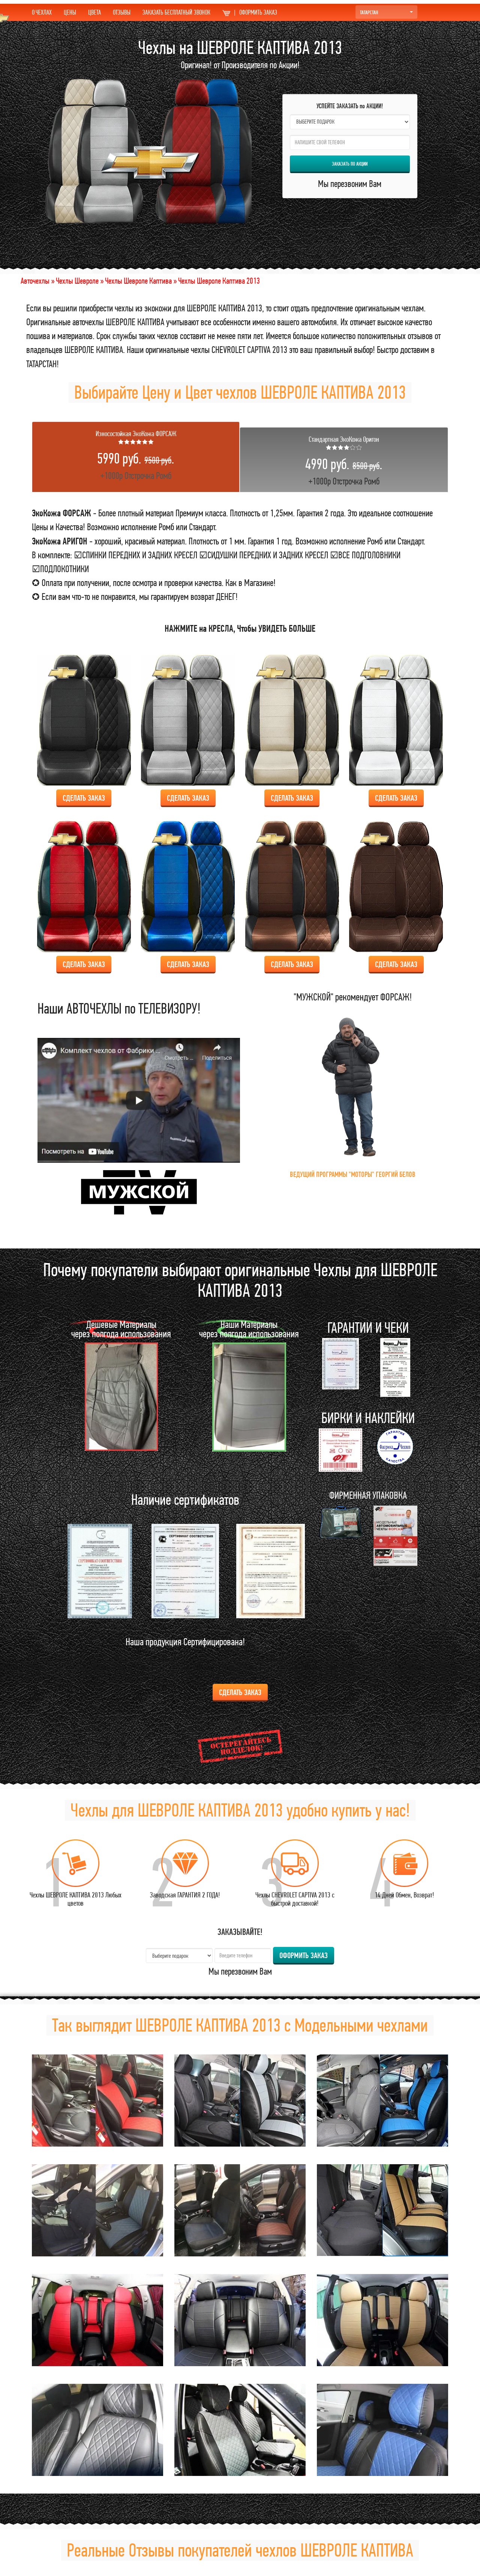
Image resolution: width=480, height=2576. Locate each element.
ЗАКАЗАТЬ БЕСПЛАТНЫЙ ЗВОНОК (176, 12)
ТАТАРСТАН (386, 12)
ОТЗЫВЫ (121, 12)
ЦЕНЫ (70, 12)
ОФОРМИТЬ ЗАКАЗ (249, 12)
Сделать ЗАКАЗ (84, 797)
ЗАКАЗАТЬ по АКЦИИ (350, 164)
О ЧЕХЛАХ (42, 12)
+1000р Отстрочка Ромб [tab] (136, 455)
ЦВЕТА (94, 12)
